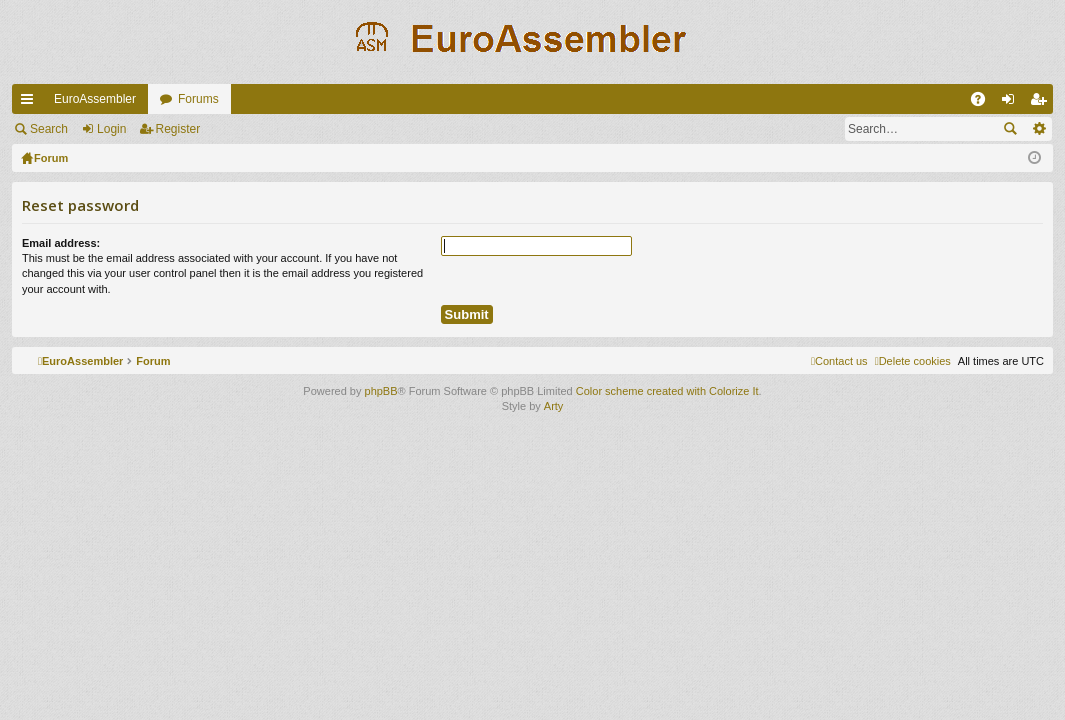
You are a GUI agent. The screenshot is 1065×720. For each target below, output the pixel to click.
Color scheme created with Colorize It (667, 391)
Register (178, 129)
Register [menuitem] (1042, 103)
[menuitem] (913, 361)
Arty (554, 406)
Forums (198, 99)
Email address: (61, 243)
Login (111, 129)
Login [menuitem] (1012, 103)
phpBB (381, 391)
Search (49, 129)
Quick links (31, 103)
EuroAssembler (95, 99)
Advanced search (1038, 129)
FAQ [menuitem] (984, 103)
